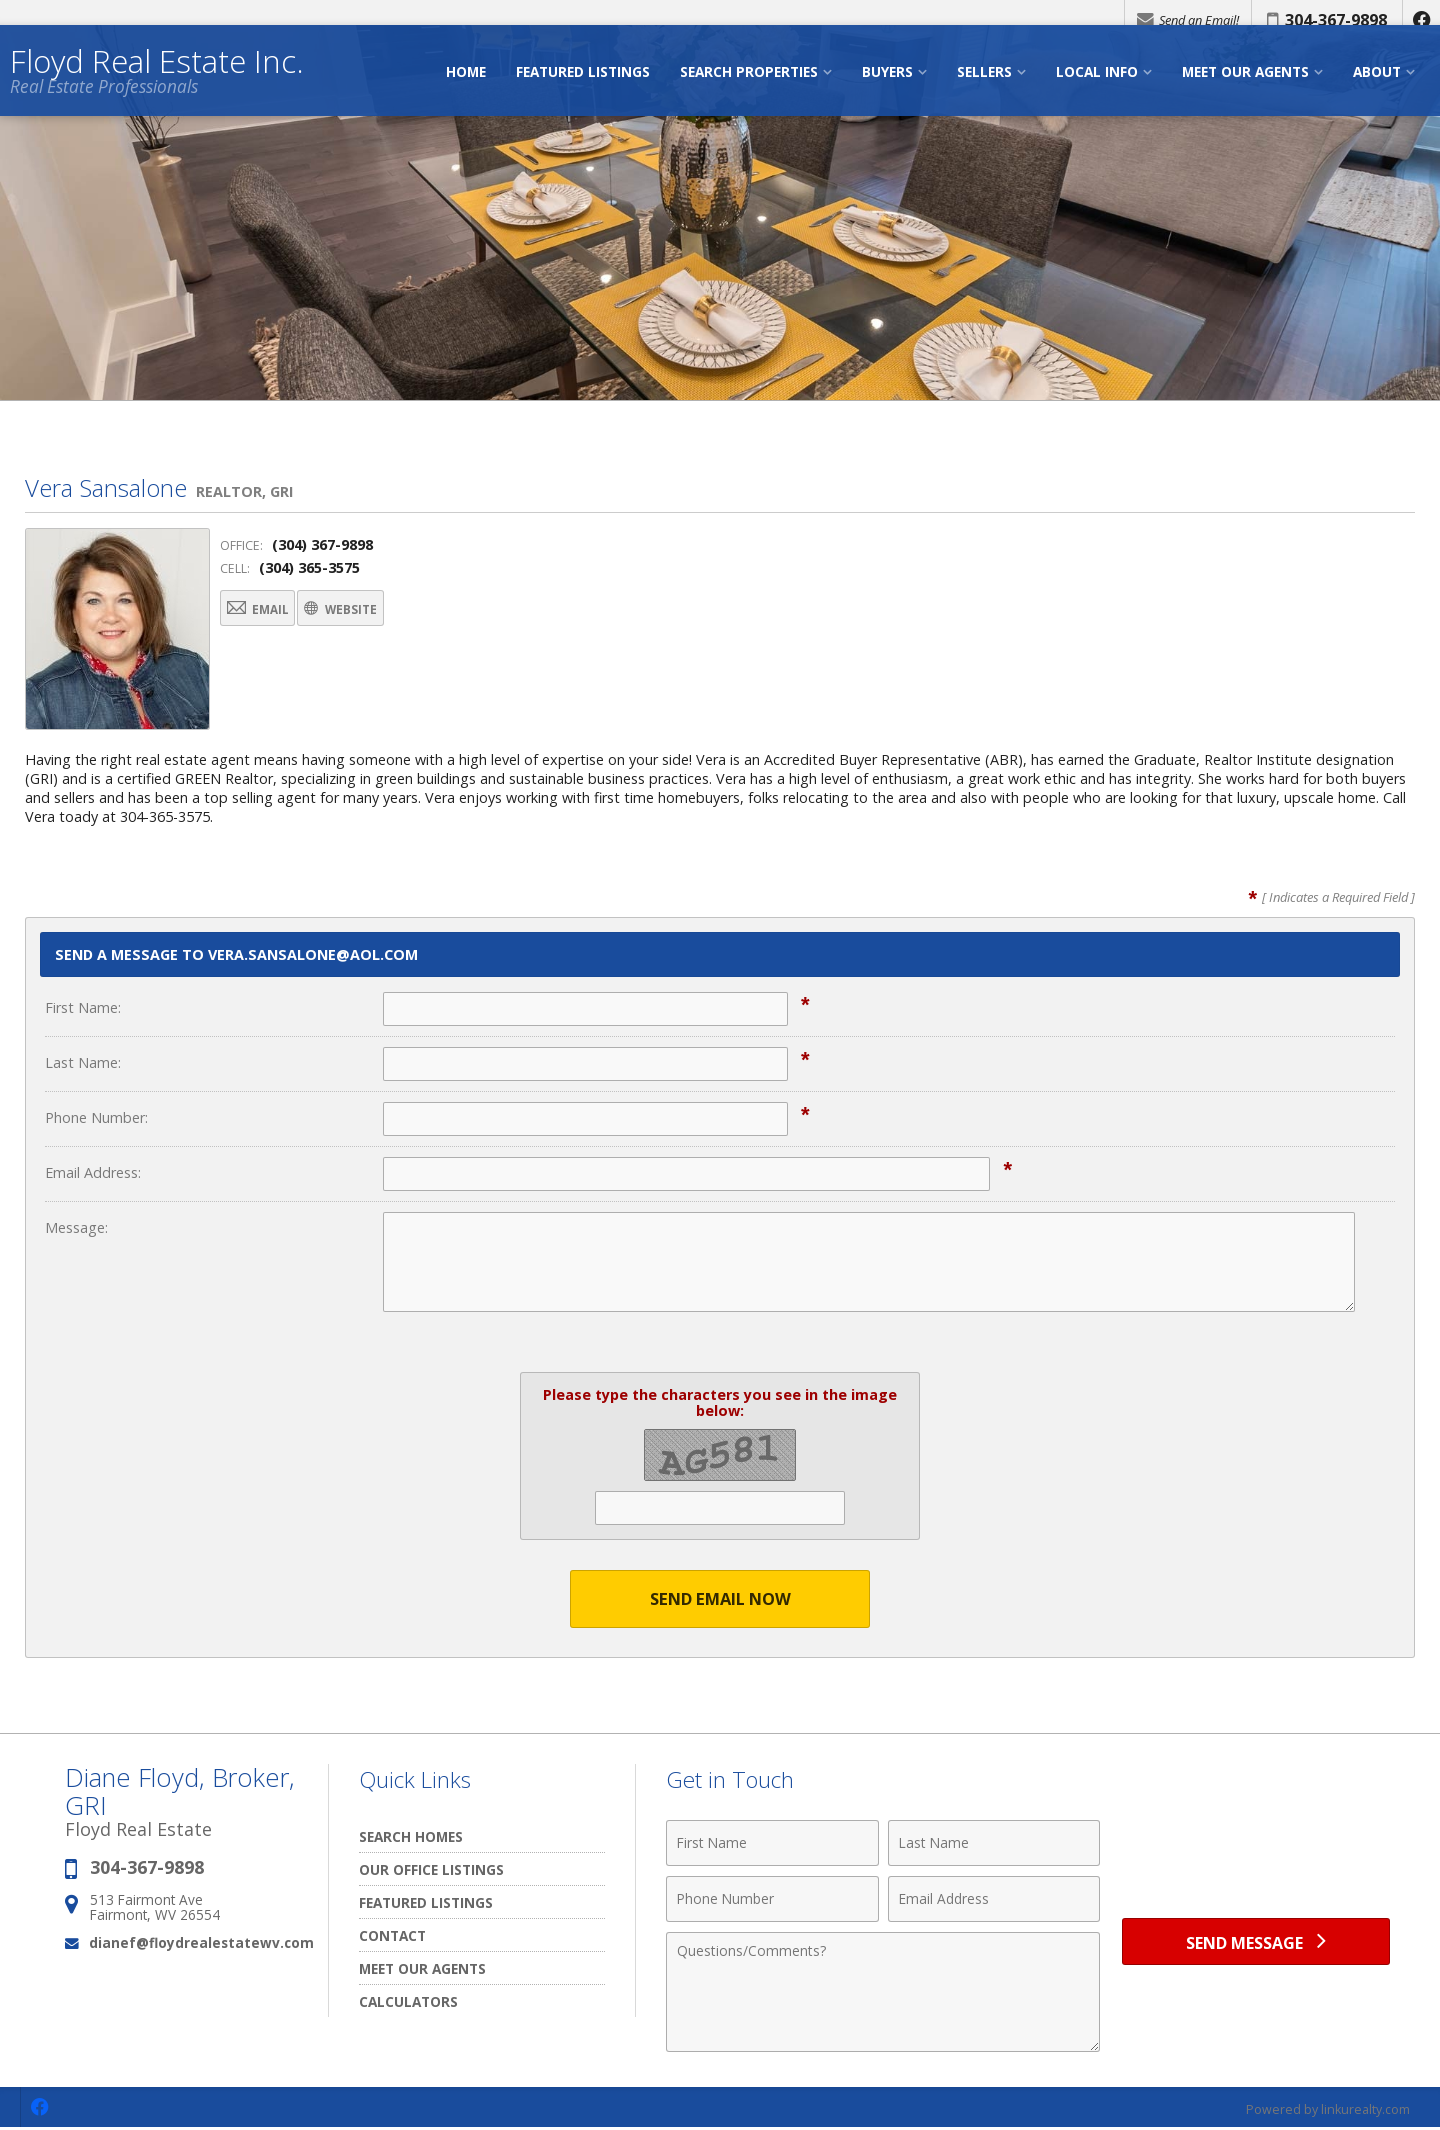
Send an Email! (1182, 20)
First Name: (83, 1007)
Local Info (1097, 87)
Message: (76, 1227)
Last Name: (83, 1062)
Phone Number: (96, 1117)
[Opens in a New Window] (1420, 20)
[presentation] (1256, 1855)
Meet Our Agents (1245, 87)
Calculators (408, 2002)
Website (388, 610)
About (1377, 87)
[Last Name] (994, 1844)
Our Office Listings (431, 1870)
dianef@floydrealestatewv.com (201, 1943)
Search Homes (411, 1837)
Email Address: (93, 1172)
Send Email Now (720, 1599)
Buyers (887, 87)
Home (466, 87)
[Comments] (883, 1993)
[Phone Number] (772, 1900)
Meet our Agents (422, 1969)
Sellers (984, 87)
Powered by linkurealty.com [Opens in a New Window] (1326, 2110)
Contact (392, 1936)
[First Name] (772, 1844)
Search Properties (749, 87)
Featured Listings (583, 87)
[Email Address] (994, 1900)
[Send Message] (1256, 1946)
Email (272, 610)
